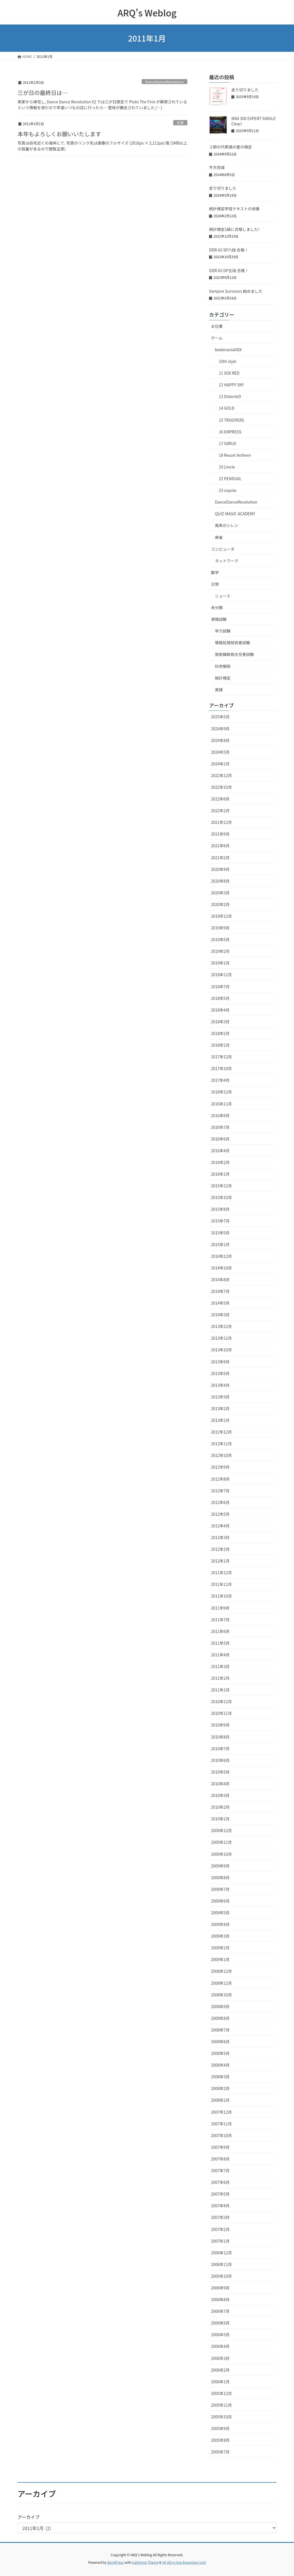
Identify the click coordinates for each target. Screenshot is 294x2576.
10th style (227, 361)
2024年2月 (220, 763)
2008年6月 (220, 2041)
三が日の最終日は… (43, 93)
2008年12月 (221, 1971)
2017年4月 (220, 1080)
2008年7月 (220, 2030)
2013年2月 (220, 1408)
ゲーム (217, 338)
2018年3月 (220, 1021)
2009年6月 (220, 1901)
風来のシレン (226, 525)
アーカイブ (29, 2517)
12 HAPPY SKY (231, 384)
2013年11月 (221, 1338)
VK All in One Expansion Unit (184, 2562)
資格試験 (219, 619)
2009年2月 (220, 1947)
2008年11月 (221, 1983)
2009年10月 (221, 1854)
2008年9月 (220, 2006)
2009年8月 (220, 1877)
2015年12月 (221, 1185)
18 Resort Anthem (235, 455)
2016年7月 (220, 1127)
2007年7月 (220, 2170)
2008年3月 (220, 2076)
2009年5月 (220, 1912)
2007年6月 (220, 2182)
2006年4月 (220, 2346)
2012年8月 (220, 1479)
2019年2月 (220, 951)
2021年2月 (220, 857)
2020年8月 (220, 881)
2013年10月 (221, 1349)
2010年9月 (220, 1725)
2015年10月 (221, 1197)
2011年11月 (221, 1584)
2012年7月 (220, 1490)
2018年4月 (220, 1010)
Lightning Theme (145, 2562)
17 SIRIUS (227, 443)
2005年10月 (221, 2416)
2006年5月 (220, 2334)
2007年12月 (221, 2112)
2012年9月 (220, 1467)
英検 (219, 689)
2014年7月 (220, 1291)
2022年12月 (221, 775)
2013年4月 (220, 1385)
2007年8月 (220, 2159)
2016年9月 (220, 1115)
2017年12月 (221, 1056)
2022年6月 (220, 799)
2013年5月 (220, 1373)
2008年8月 (220, 2018)
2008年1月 (220, 2100)
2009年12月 (221, 1830)
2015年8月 (220, 1209)
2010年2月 (220, 1807)
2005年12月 (221, 2393)
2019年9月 (220, 928)
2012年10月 (221, 1455)
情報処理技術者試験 (232, 642)
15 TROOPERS (231, 420)
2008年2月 (220, 2088)
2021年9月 (220, 834)
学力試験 (223, 631)
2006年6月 (220, 2323)
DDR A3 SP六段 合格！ (228, 250)
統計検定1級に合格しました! (234, 229)
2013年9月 (220, 1361)
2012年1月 (220, 1561)
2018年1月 (220, 1045)
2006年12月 (221, 2252)
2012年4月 (220, 1525)
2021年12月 (221, 822)
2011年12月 (221, 1572)
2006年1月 (220, 2381)
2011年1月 (220, 1690)
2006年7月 (220, 2311)
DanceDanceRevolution (164, 81)
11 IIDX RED (229, 373)
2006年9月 (220, 2288)
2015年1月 (220, 1244)
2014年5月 (220, 1303)
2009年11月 (221, 1842)
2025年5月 (220, 716)
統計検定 (223, 678)
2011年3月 (220, 1666)
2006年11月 (221, 2264)
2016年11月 (221, 1104)
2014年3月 (220, 1314)
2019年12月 (221, 916)
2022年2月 (220, 810)
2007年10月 (221, 2135)
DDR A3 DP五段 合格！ (229, 270)
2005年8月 (220, 2440)
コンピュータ (222, 549)
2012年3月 (220, 1537)
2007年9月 (220, 2147)
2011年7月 (220, 1619)
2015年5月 (220, 1232)
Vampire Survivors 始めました (236, 291)
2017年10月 (221, 1068)
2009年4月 (220, 1924)
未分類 (217, 607)
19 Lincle (227, 467)
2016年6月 (220, 1139)
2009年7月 (220, 1889)
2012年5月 (220, 1514)
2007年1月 (220, 2241)
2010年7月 (220, 1748)
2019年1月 (220, 963)
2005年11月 (221, 2405)
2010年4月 (220, 1783)
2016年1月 (220, 1174)
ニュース (222, 596)
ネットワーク (226, 560)
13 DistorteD (230, 396)
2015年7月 (220, 1221)
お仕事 (217, 326)
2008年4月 (220, 2065)
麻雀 (219, 537)
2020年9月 (220, 869)
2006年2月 (220, 2370)
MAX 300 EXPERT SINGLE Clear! (253, 121)
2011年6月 (220, 1631)
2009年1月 (220, 1959)
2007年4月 (220, 2205)
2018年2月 (220, 1033)
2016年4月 (220, 1150)
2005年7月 (220, 2452)
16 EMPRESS (230, 431)
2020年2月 (220, 904)
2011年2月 (220, 1678)
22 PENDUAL (230, 478)
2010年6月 (220, 1760)
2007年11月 (221, 2123)
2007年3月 (220, 2217)
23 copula (227, 490)
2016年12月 (221, 1092)
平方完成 (217, 167)
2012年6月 (220, 1502)
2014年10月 (221, 1268)
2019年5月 (220, 939)
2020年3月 (220, 892)
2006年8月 (220, 2299)
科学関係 (223, 666)
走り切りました (245, 89)
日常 (180, 122)
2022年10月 (221, 787)
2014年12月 (221, 1256)
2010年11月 (221, 1713)
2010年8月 (220, 1737)
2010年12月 (221, 1701)
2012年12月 (221, 1432)
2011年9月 (220, 1608)
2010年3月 (220, 1795)
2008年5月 (220, 2053)
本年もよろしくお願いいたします (59, 134)
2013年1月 (220, 1420)
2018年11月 (221, 974)
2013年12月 (221, 1326)
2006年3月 (220, 2358)
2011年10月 (221, 1596)
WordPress (115, 2562)
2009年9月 (220, 1866)
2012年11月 (221, 1443)
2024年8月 (220, 740)
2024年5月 (220, 752)
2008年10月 (221, 1995)
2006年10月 (221, 2276)
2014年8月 (220, 1279)
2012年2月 (220, 1549)
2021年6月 (220, 845)
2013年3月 (220, 1397)
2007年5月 (220, 2194)
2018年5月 (220, 998)
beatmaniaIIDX (228, 349)
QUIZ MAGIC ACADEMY (235, 513)
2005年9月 (220, 2428)
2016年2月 (220, 1162)
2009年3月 (220, 1936)
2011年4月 (220, 1654)
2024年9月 (220, 728)
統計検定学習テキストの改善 (234, 208)
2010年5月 (220, 1772)
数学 (215, 572)
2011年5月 (220, 1643)
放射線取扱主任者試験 (234, 654)
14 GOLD (226, 408)
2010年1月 (220, 1818)
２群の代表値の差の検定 (230, 147)
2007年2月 (220, 2229)
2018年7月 (220, 986)
